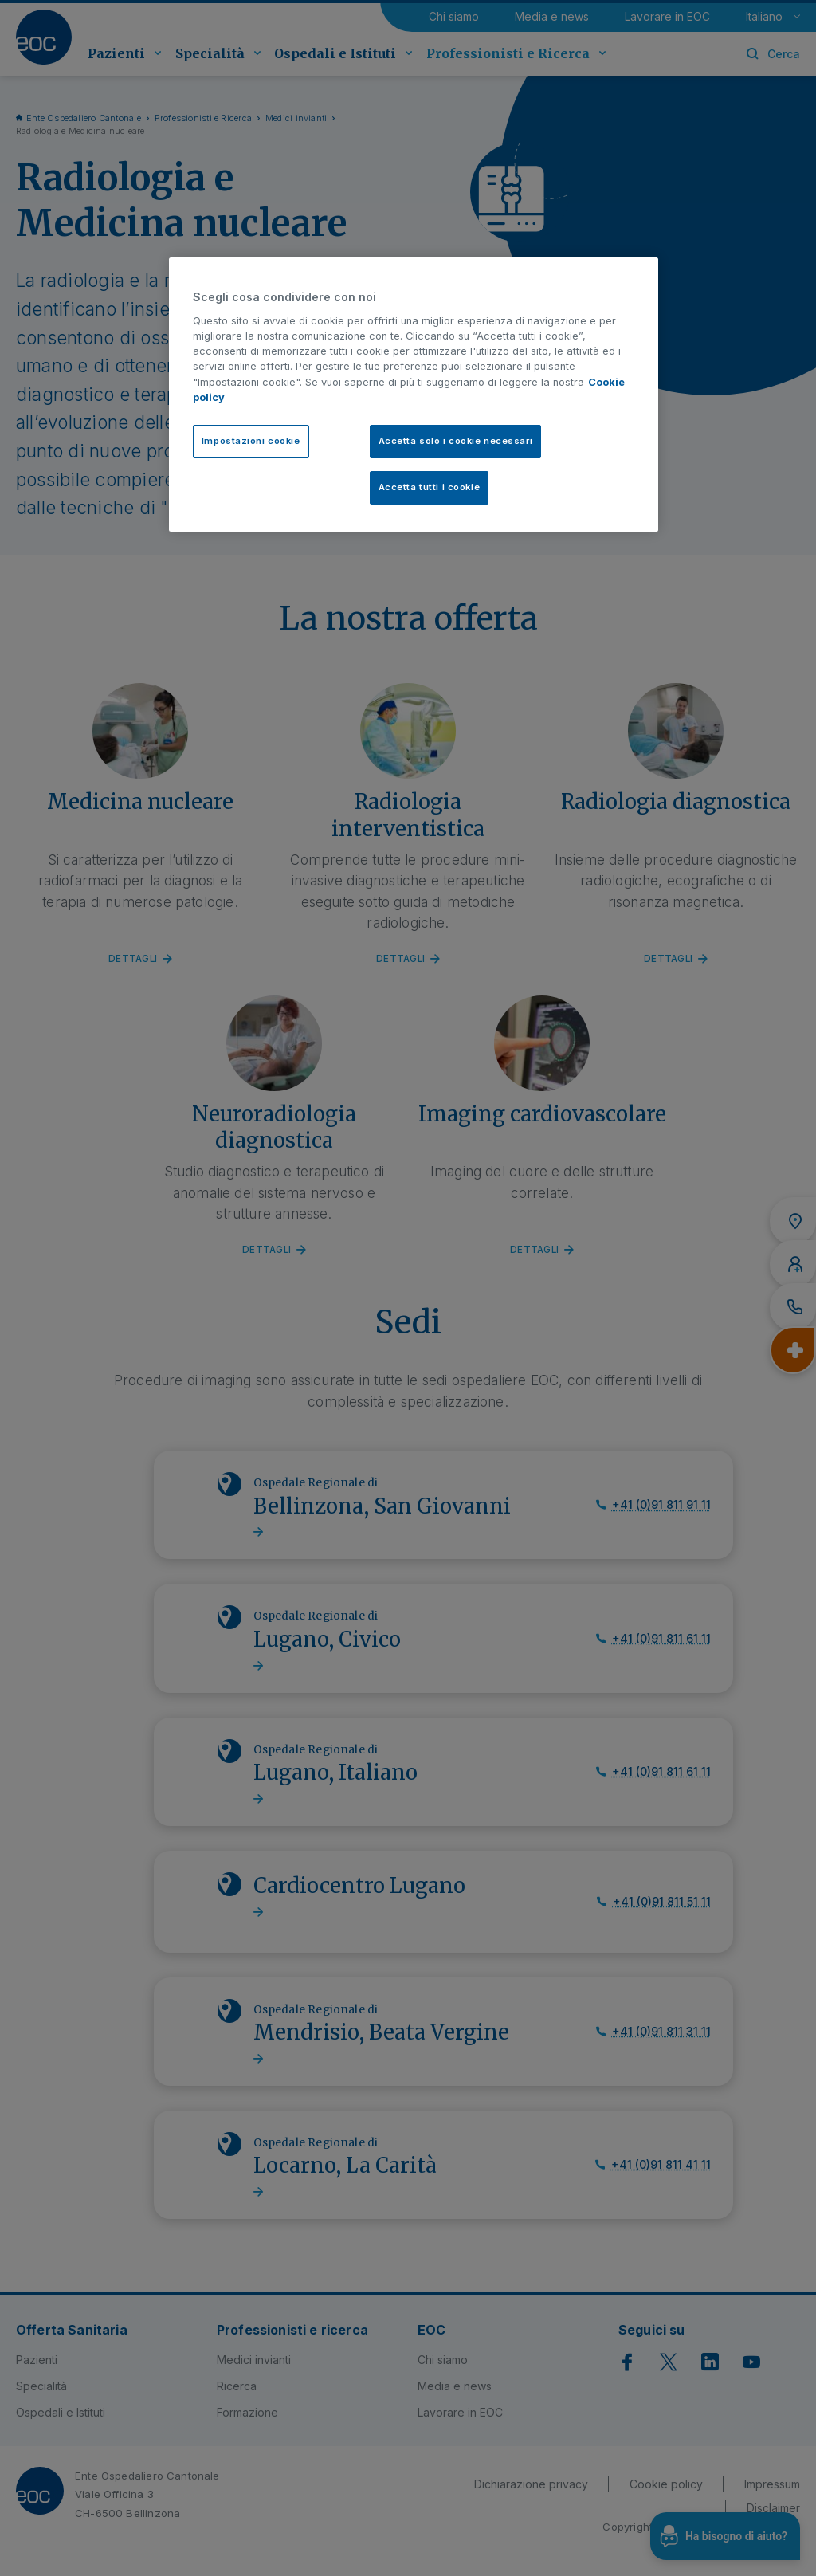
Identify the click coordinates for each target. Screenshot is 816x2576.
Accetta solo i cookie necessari (456, 440)
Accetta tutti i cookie (430, 487)
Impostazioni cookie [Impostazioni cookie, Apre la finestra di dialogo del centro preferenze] (251, 440)
